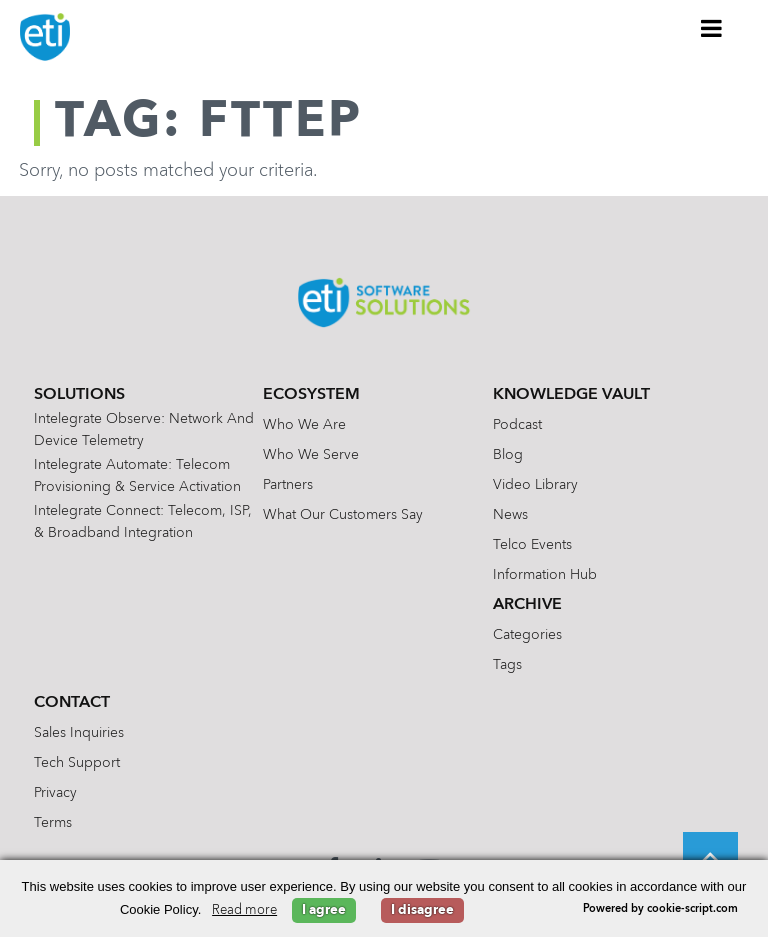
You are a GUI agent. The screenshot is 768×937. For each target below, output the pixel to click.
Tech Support (77, 763)
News (510, 515)
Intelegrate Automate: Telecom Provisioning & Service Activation (137, 476)
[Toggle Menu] (712, 28)
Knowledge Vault (571, 395)
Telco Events (532, 545)
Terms (53, 823)
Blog (508, 455)
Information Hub (545, 575)
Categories (527, 635)
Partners (288, 485)
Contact (72, 703)
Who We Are (304, 425)
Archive (527, 605)
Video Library (535, 485)
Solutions (79, 395)
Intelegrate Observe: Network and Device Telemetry (144, 430)
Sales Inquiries (79, 733)
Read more (244, 910)
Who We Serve (311, 455)
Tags (507, 665)
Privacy (55, 793)
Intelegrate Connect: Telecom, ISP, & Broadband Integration (143, 522)
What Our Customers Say (343, 515)
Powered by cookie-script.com (660, 909)
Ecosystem (311, 395)
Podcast (517, 425)
